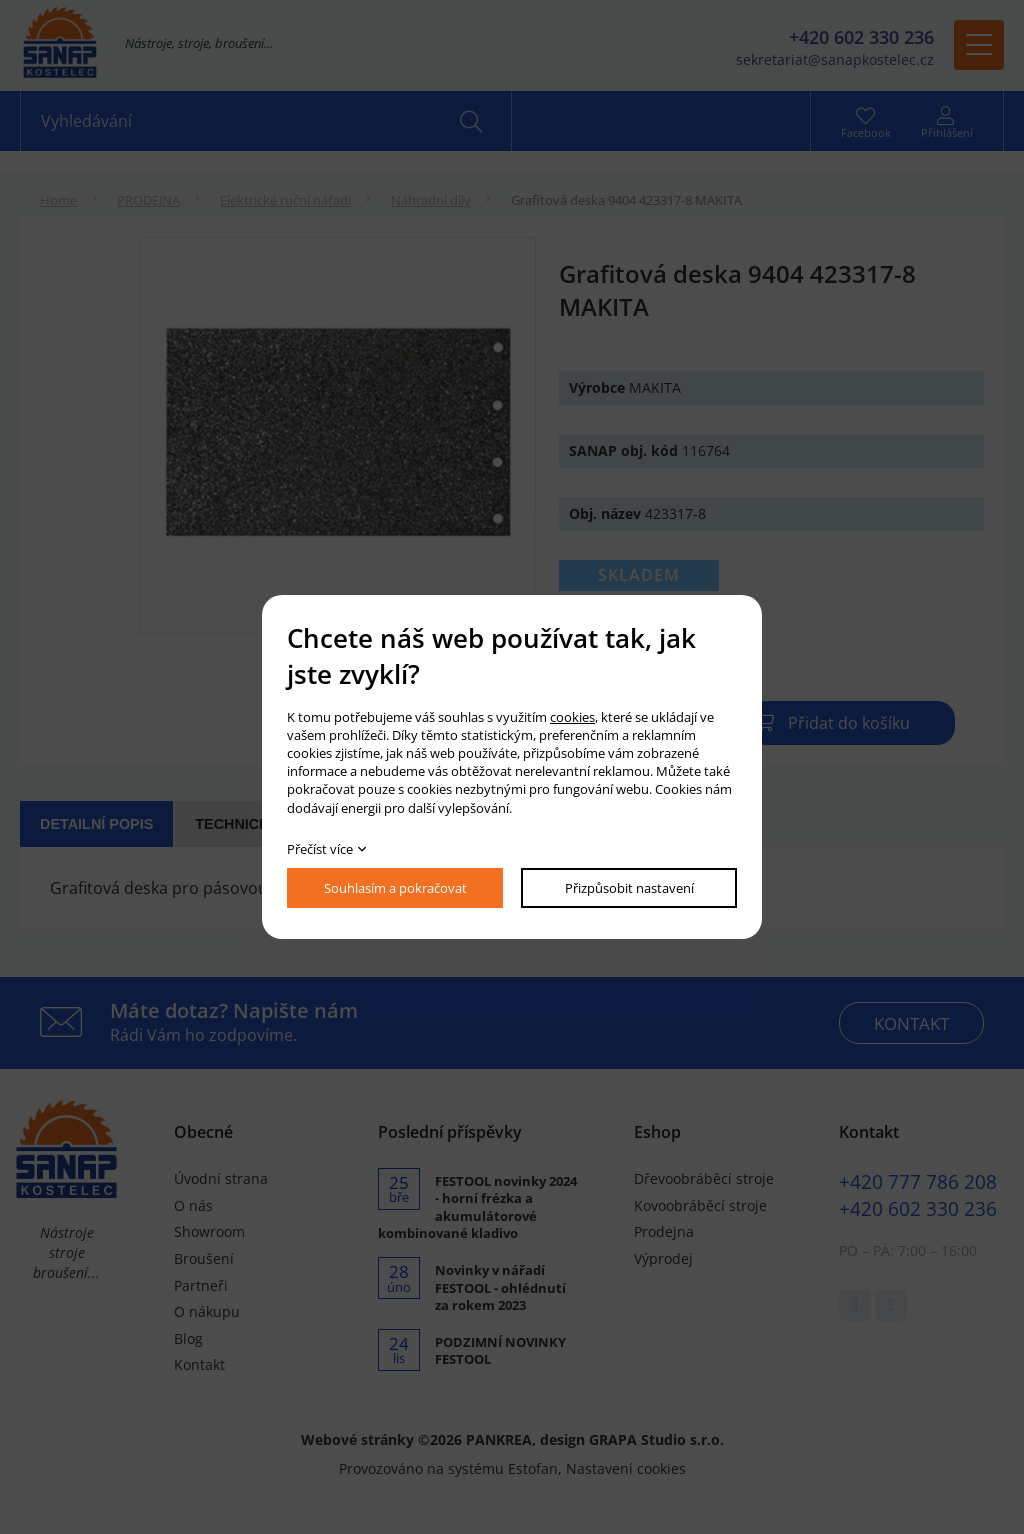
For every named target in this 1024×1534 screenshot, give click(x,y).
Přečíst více (320, 849)
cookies (572, 717)
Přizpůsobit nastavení (629, 888)
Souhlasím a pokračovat (395, 888)
